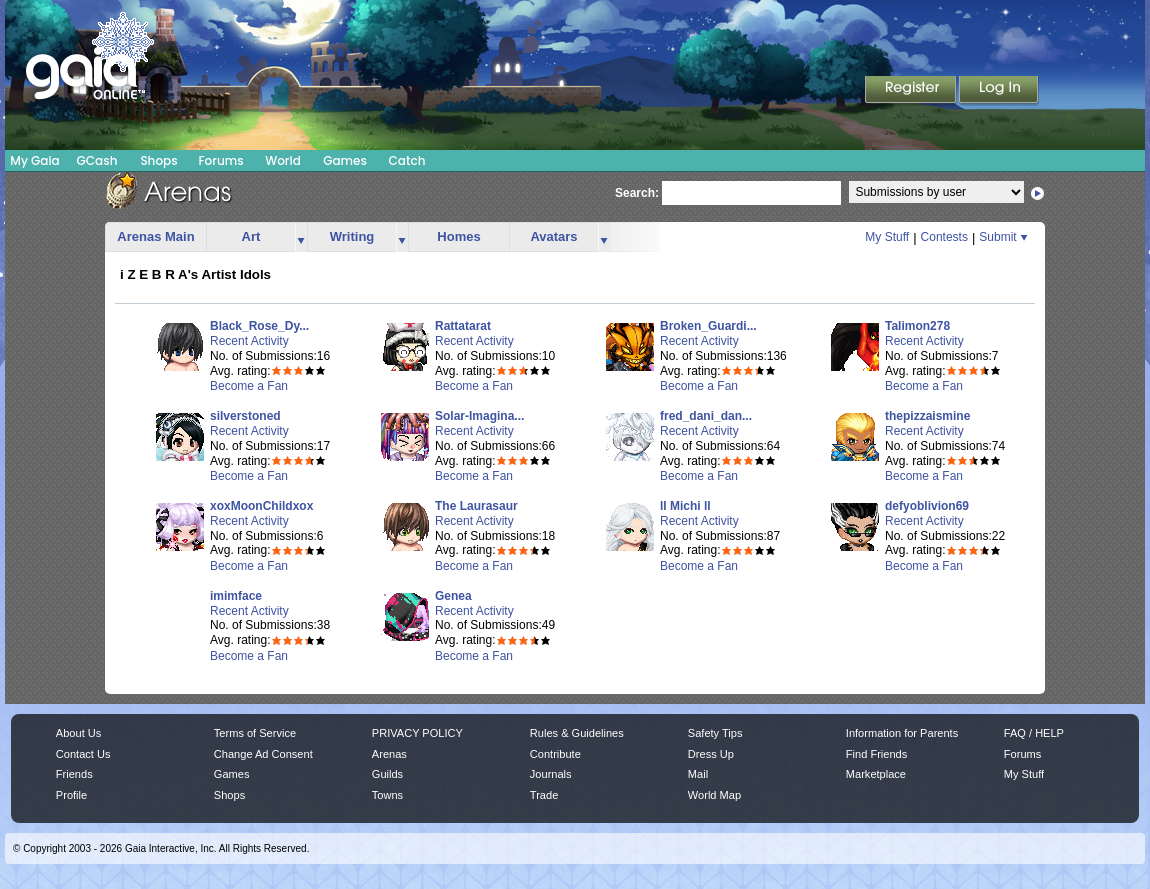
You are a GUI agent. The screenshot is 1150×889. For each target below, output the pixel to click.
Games (345, 160)
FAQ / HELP (1034, 733)
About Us (78, 733)
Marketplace (876, 774)
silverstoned (245, 416)
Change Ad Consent (263, 754)
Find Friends (876, 754)
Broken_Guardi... (708, 326)
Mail (698, 774)
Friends (74, 774)
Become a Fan (249, 386)
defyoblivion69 (927, 506)
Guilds (387, 774)
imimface (236, 596)
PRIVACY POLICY (417, 733)
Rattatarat (463, 326)
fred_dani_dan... (706, 416)
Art (251, 236)
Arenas (389, 754)
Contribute (555, 754)
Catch (407, 160)
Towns (387, 795)
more (301, 237)
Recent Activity (249, 341)
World (283, 160)
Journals (551, 774)
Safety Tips (715, 733)
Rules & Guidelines (577, 733)
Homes (458, 236)
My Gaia (34, 160)
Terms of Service (255, 733)
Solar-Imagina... (479, 416)
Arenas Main (155, 236)
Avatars (553, 236)
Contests (944, 237)
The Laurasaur (476, 506)
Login (999, 91)
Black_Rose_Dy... (259, 326)
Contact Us (83, 754)
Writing (352, 236)
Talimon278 (917, 326)
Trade (544, 795)
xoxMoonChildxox (261, 506)
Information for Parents (902, 733)
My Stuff (887, 237)
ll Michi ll (685, 506)
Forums (220, 160)
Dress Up (711, 754)
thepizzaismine (927, 416)
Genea (453, 596)
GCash (97, 160)
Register (912, 91)
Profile (71, 795)
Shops (158, 160)
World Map (714, 795)
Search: (637, 193)
